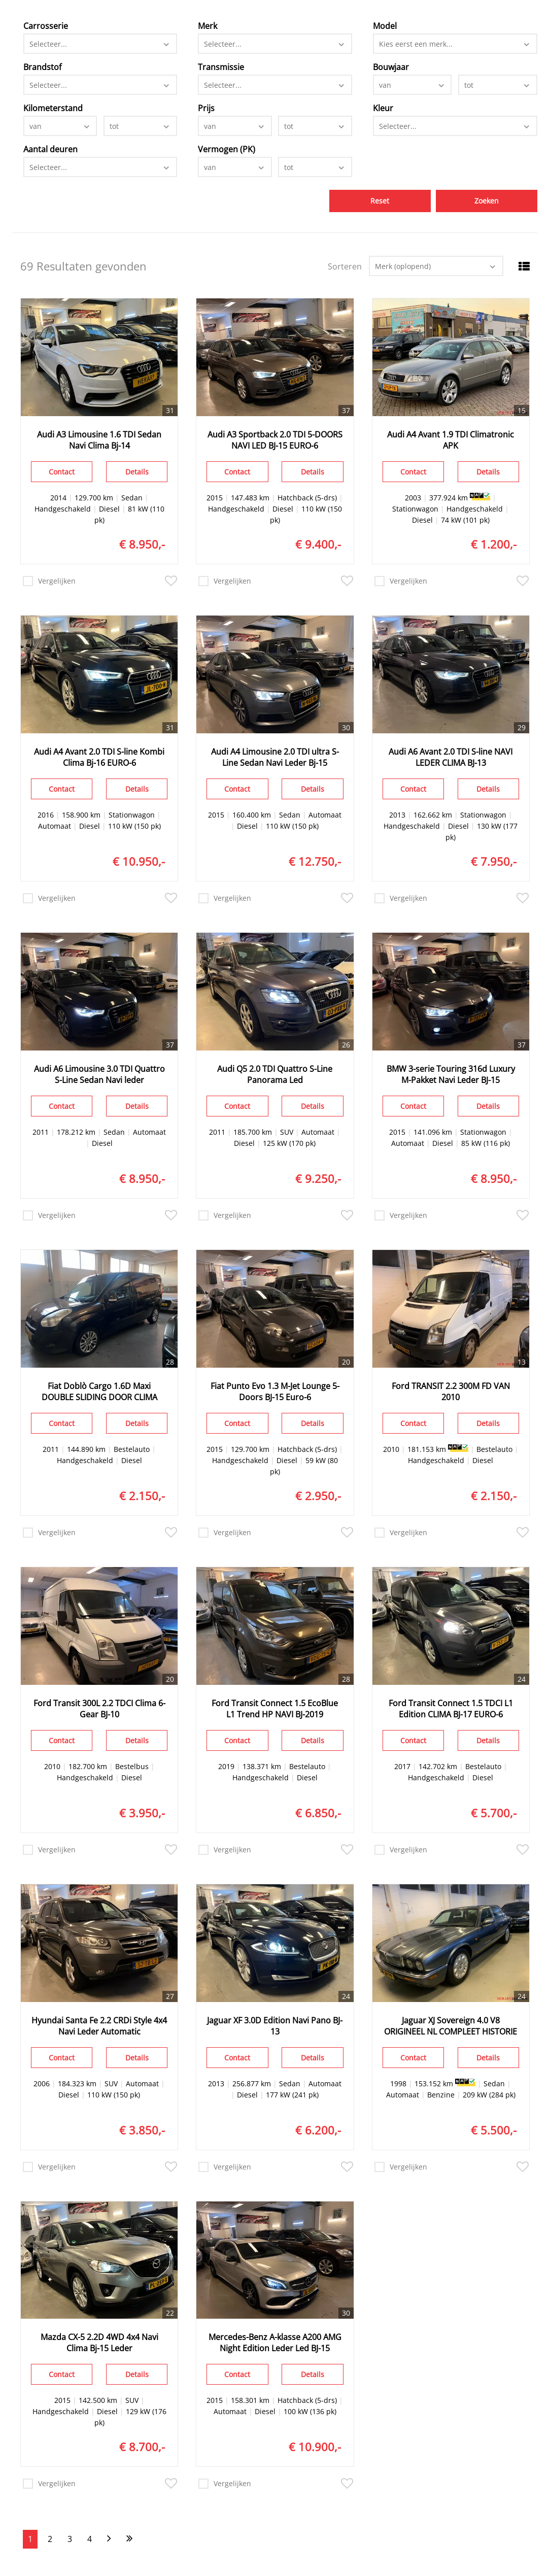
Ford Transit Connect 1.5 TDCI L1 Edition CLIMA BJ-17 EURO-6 (451, 1709)
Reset (379, 201)
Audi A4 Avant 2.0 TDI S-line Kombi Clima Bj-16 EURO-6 (99, 757)
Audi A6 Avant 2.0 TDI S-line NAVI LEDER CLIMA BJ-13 (450, 757)
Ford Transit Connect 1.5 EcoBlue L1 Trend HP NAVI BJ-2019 (275, 1709)
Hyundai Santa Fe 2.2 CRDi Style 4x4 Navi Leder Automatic (99, 2026)
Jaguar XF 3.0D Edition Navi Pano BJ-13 (274, 2026)
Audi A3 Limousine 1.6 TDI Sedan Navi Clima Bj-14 (99, 440)
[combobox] (100, 43)
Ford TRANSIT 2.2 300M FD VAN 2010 (451, 1391)
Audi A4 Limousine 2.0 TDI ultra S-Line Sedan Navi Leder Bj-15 (275, 757)
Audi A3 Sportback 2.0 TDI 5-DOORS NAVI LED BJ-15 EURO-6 (275, 440)
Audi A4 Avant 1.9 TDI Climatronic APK (450, 440)
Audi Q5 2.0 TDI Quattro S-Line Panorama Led (274, 1074)
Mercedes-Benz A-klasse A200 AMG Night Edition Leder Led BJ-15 (275, 2342)
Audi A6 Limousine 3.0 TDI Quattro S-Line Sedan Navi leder (99, 1074)
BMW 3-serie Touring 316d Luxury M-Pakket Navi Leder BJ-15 (451, 1074)
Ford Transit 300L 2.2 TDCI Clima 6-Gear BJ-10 (99, 1709)
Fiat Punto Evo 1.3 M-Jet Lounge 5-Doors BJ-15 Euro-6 (275, 1391)
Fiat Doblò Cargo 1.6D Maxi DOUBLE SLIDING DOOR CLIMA (99, 1391)
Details (137, 472)
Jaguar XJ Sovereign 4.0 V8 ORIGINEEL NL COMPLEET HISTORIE (450, 2026)
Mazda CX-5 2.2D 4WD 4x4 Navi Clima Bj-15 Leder (99, 2342)
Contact (62, 472)
